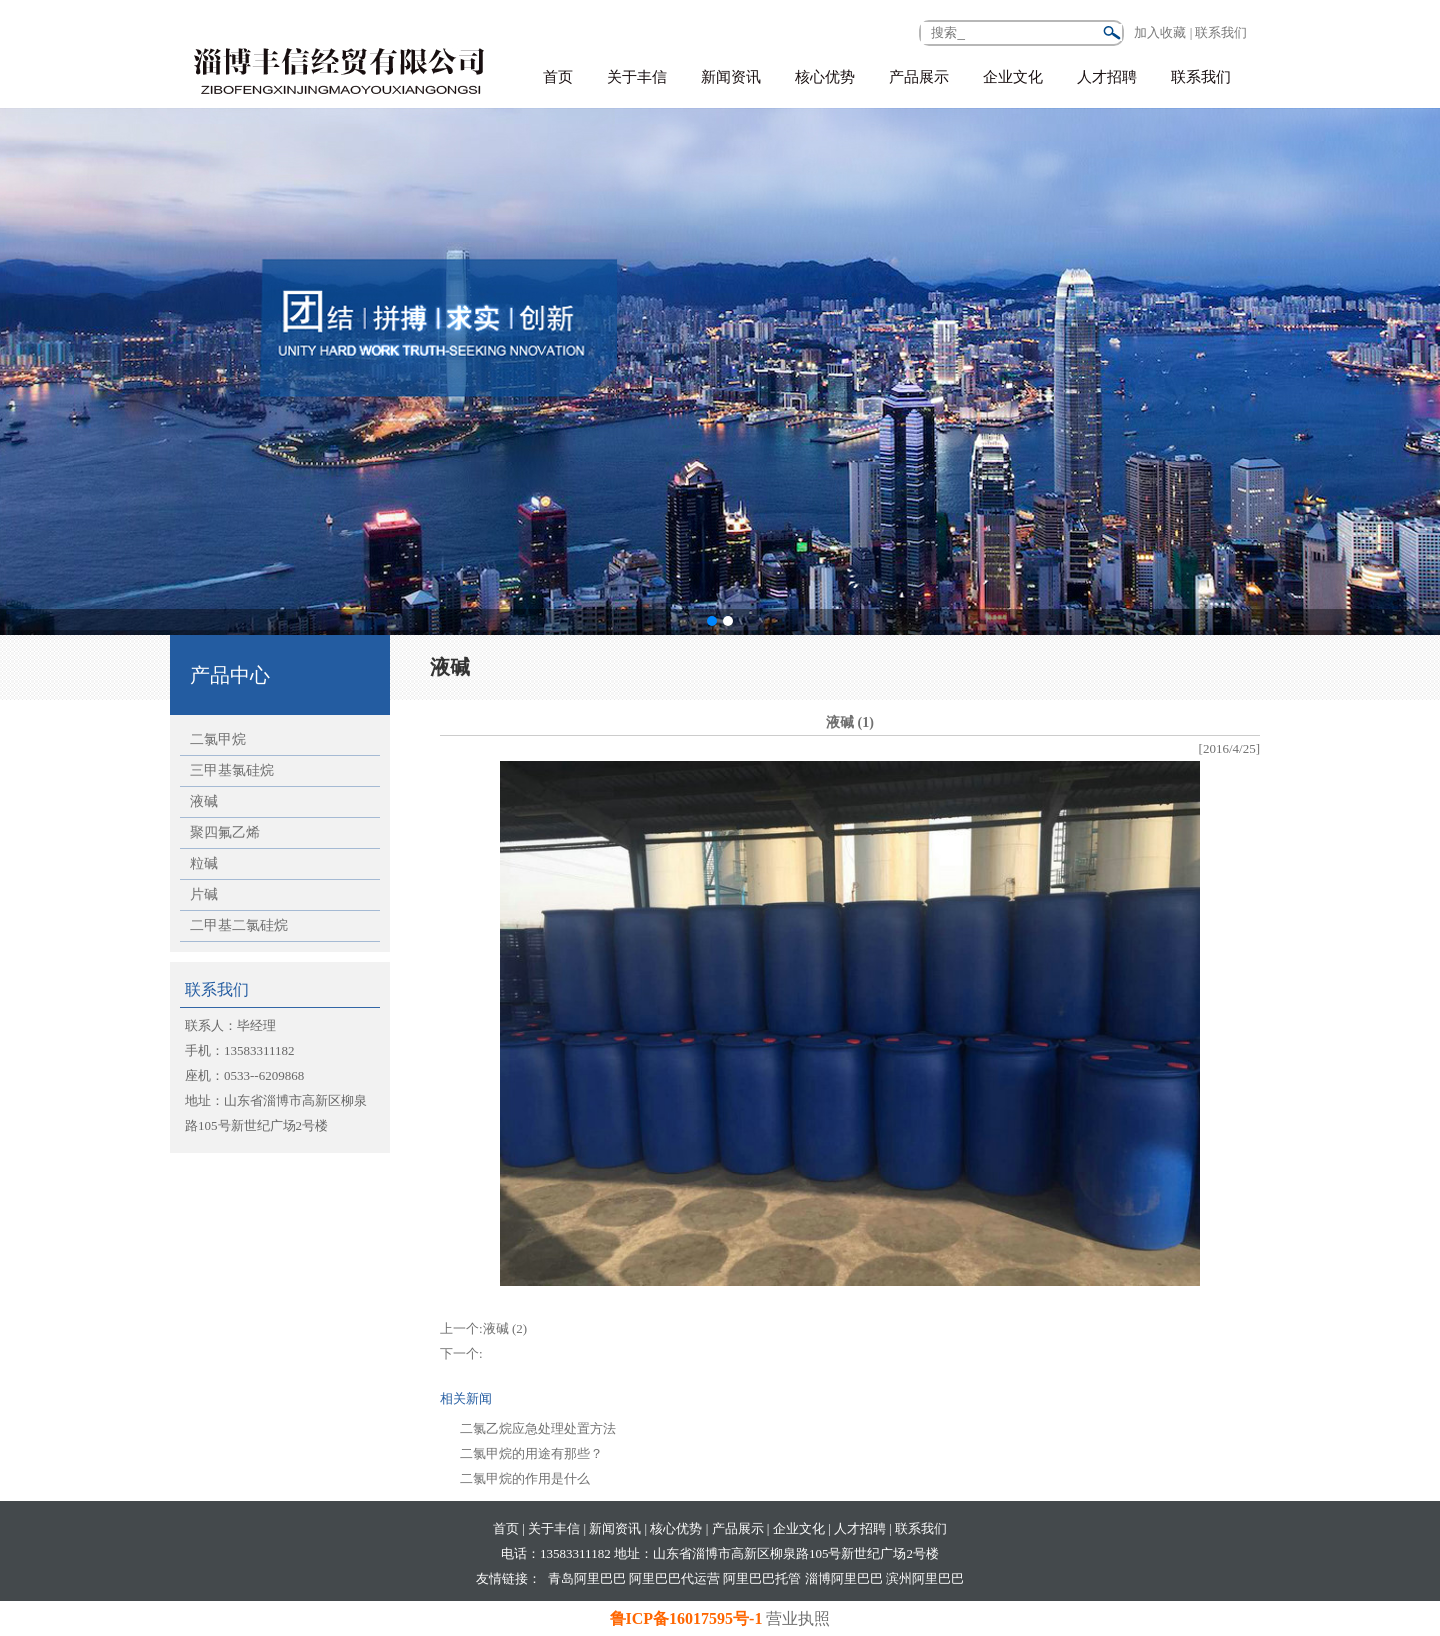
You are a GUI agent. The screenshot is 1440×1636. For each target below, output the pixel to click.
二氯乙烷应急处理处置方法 (538, 1428)
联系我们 (1201, 77)
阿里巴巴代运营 (674, 1578)
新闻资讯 (731, 77)
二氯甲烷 (218, 739)
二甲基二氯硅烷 (239, 925)
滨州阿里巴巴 (925, 1578)
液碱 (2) (505, 1328)
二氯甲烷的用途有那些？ (531, 1453)
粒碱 (204, 863)
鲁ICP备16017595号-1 (688, 1618)
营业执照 (798, 1618)
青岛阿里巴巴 (587, 1578)
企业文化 (1013, 77)
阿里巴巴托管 (762, 1578)
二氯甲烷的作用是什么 (525, 1478)
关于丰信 (637, 77)
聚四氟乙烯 (225, 832)
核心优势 (825, 77)
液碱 (204, 801)
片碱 (204, 894)
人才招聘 (1107, 77)
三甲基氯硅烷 (232, 770)
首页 (558, 77)
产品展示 (919, 77)
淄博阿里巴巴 (844, 1578)
